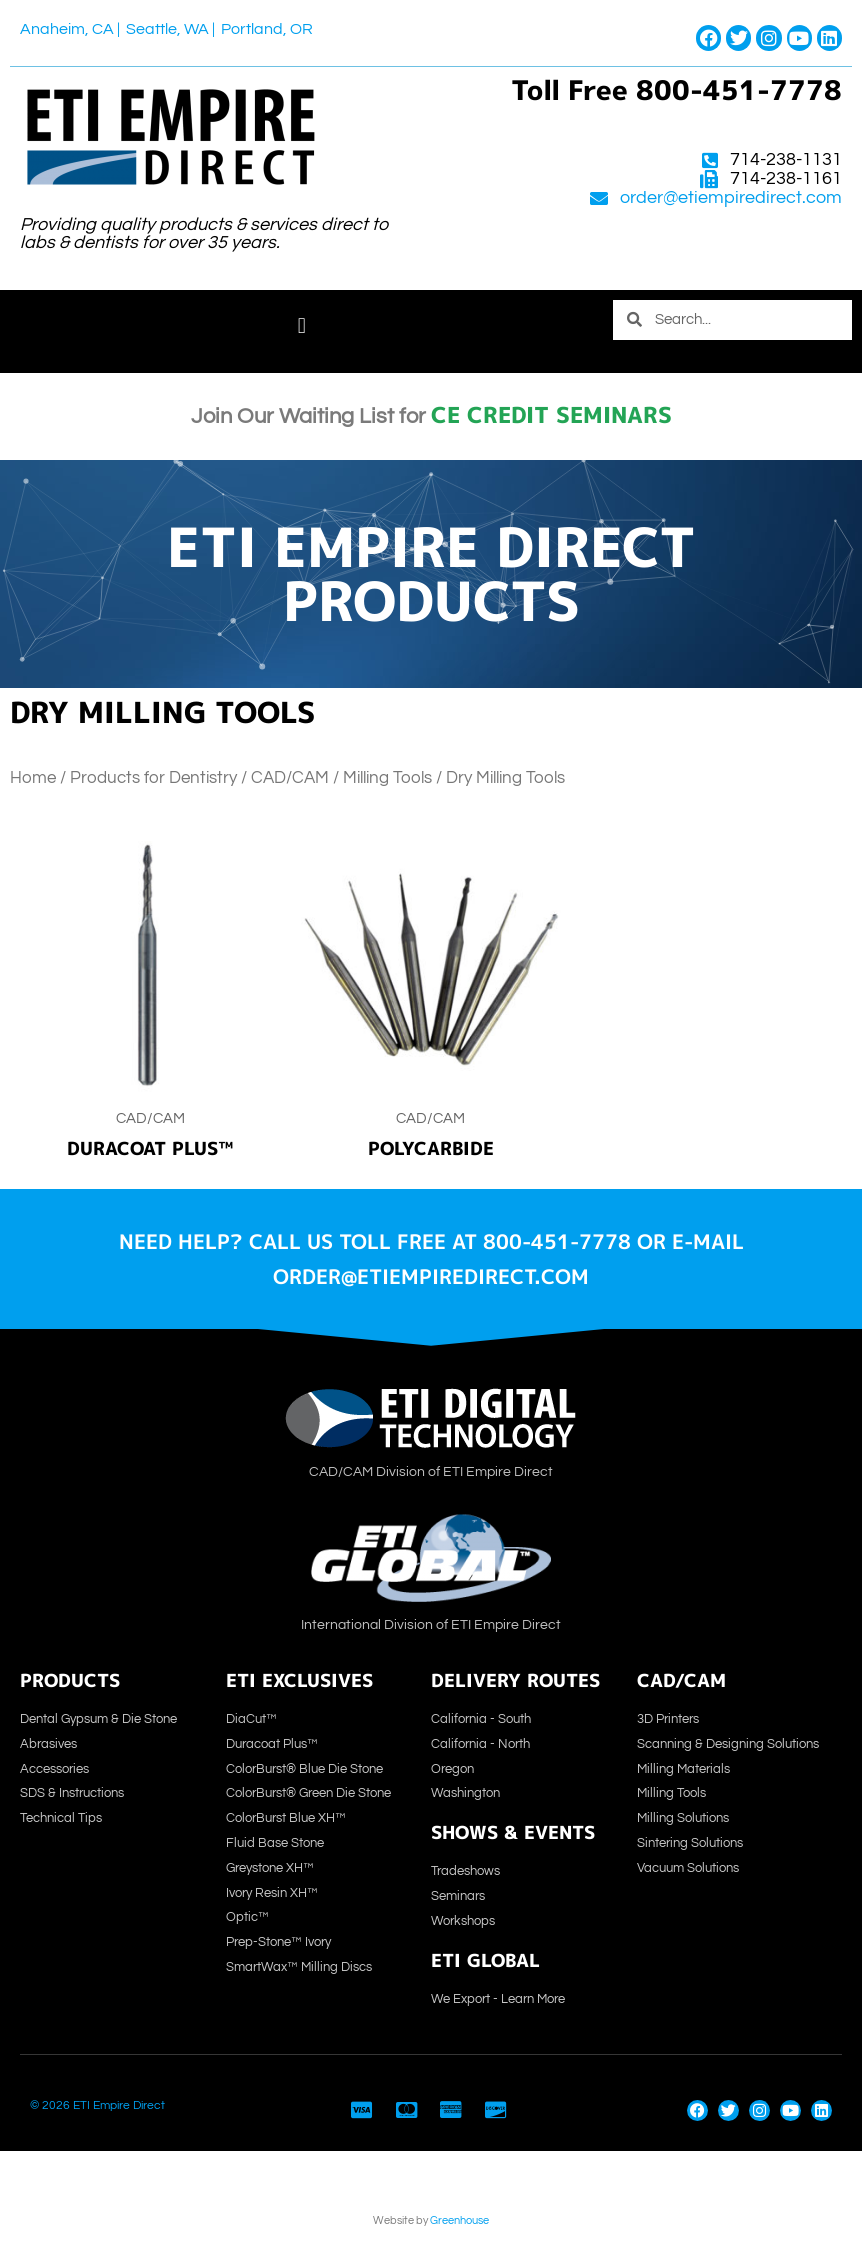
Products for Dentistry (153, 777)
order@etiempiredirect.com (731, 198)
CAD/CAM (290, 777)
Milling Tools (387, 777)
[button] (301, 326)
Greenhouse (459, 2220)
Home (33, 777)
